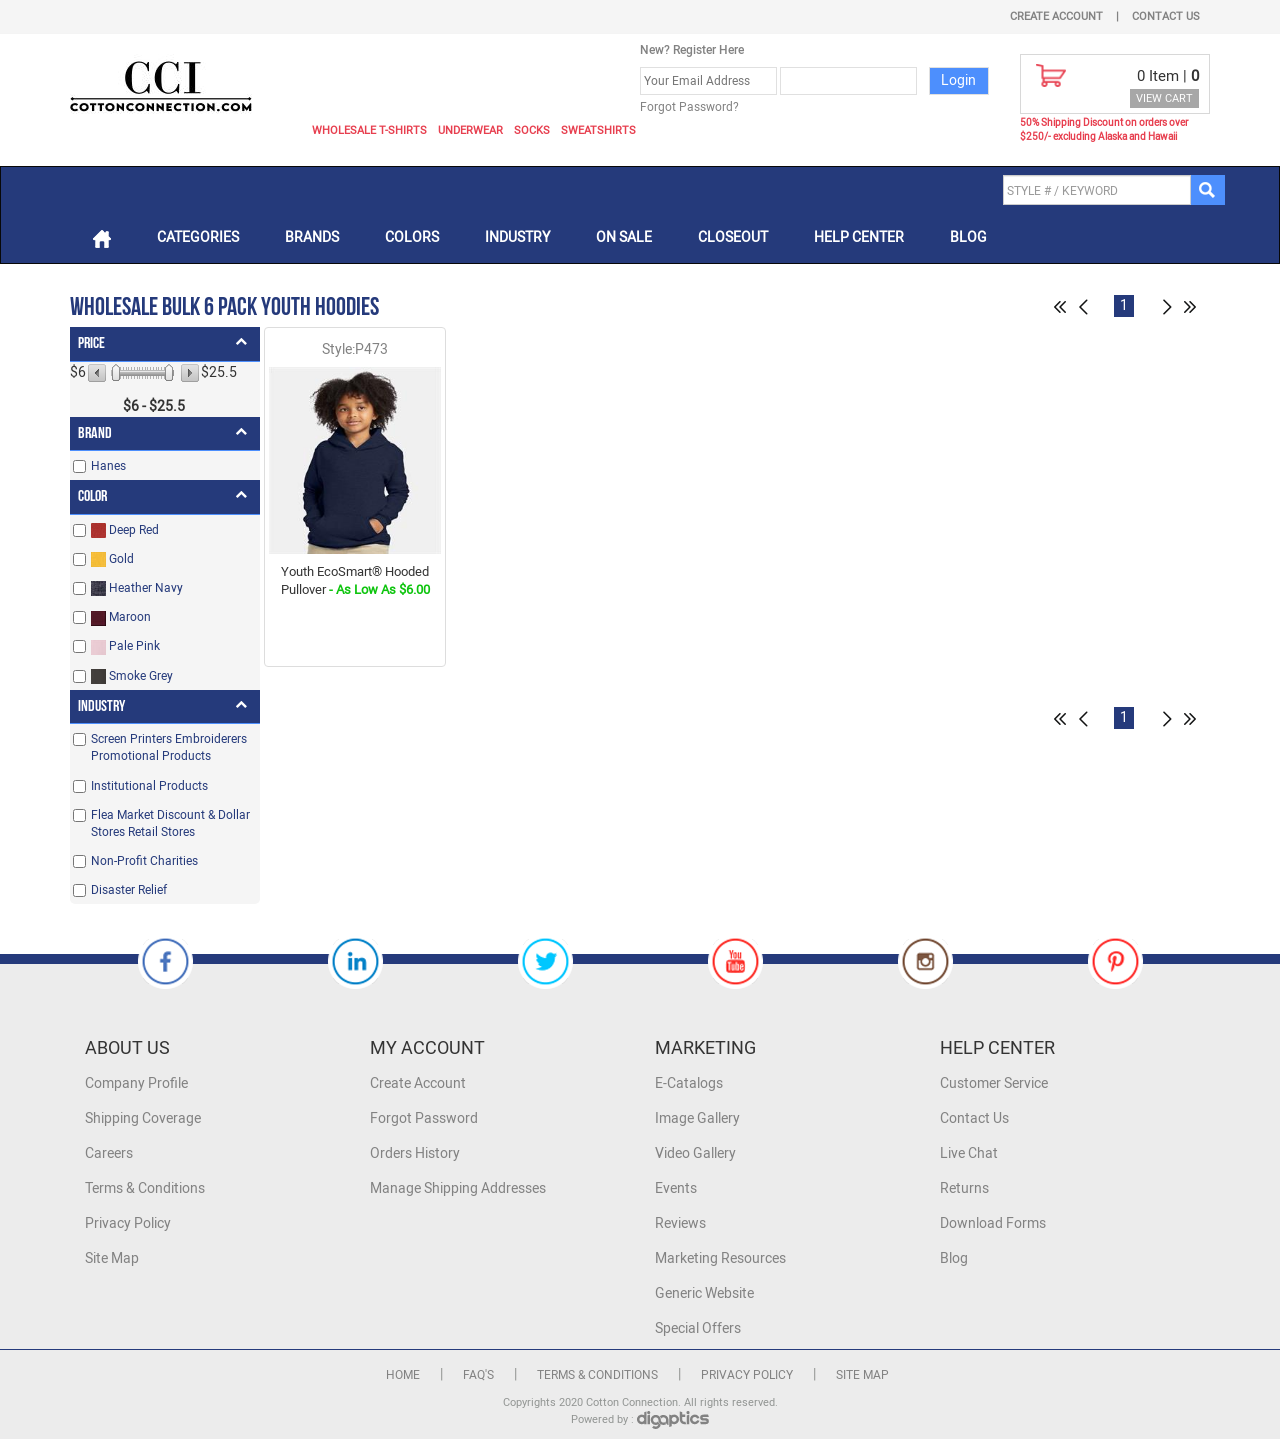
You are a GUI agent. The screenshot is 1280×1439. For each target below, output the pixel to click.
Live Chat (969, 1153)
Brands (312, 237)
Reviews (680, 1223)
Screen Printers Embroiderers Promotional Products (169, 747)
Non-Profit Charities (144, 861)
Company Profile (136, 1083)
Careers (109, 1153)
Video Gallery (695, 1153)
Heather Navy (137, 588)
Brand (95, 433)
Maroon (121, 617)
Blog (968, 237)
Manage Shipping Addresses (458, 1188)
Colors (412, 237)
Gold (112, 559)
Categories (198, 237)
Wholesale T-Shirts (369, 130)
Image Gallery (697, 1118)
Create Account (1056, 16)
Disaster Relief (129, 890)
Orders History (415, 1153)
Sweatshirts (598, 130)
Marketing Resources (720, 1258)
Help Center (859, 237)
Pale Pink (125, 646)
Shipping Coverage (143, 1118)
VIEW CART (1164, 98)
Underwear (470, 130)
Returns (964, 1188)
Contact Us (1166, 16)
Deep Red (125, 530)
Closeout (733, 237)
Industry (517, 237)
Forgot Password (424, 1118)
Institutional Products (149, 786)
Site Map (112, 1258)
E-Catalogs (689, 1083)
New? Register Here (692, 50)
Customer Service (994, 1083)
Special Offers (698, 1328)
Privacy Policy (128, 1223)
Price (91, 343)
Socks (532, 130)
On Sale (624, 237)
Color (92, 496)
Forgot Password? (689, 107)
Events (676, 1188)
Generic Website (704, 1293)
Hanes (108, 466)
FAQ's (478, 1375)
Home (403, 1375)
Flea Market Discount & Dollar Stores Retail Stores (170, 823)
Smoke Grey (132, 676)
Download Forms (993, 1223)
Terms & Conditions (145, 1188)
